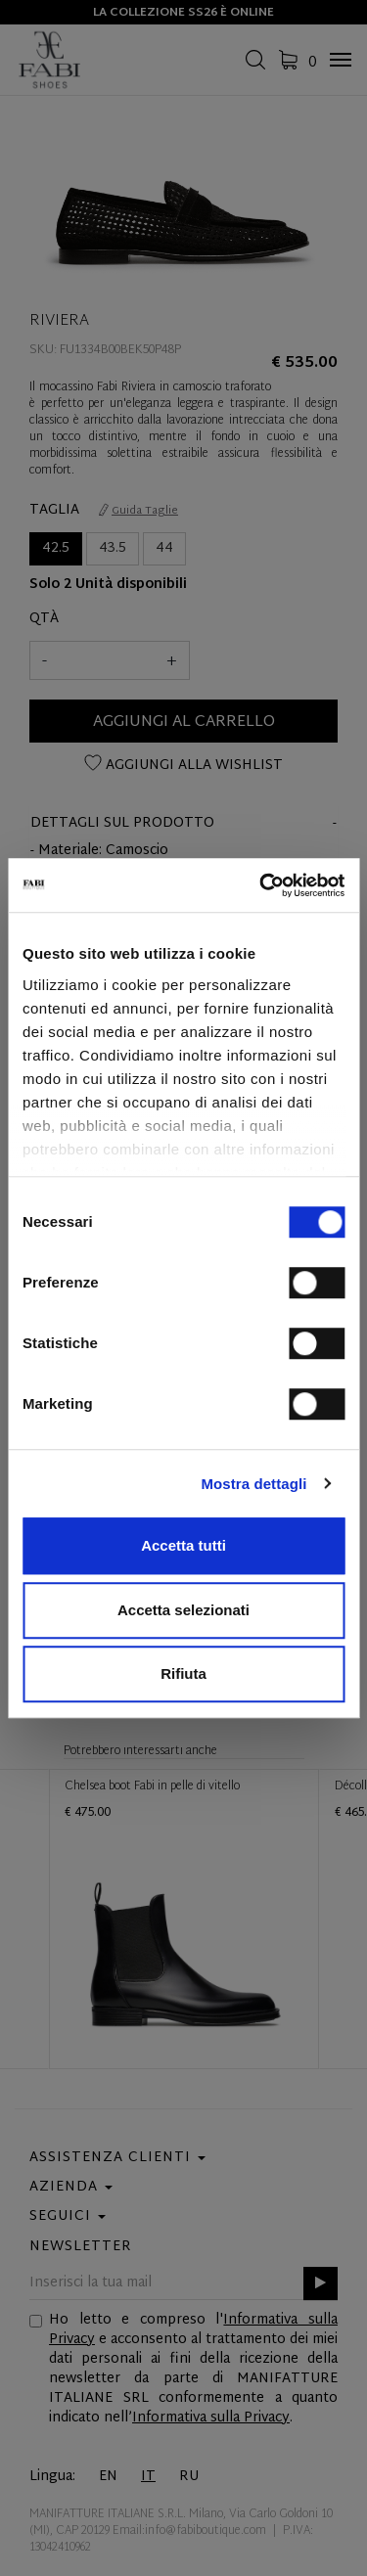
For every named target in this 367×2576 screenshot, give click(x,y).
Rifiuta (183, 1673)
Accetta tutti (183, 1545)
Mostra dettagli (253, 1483)
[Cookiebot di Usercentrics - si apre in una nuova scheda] (261, 885)
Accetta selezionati (183, 1610)
